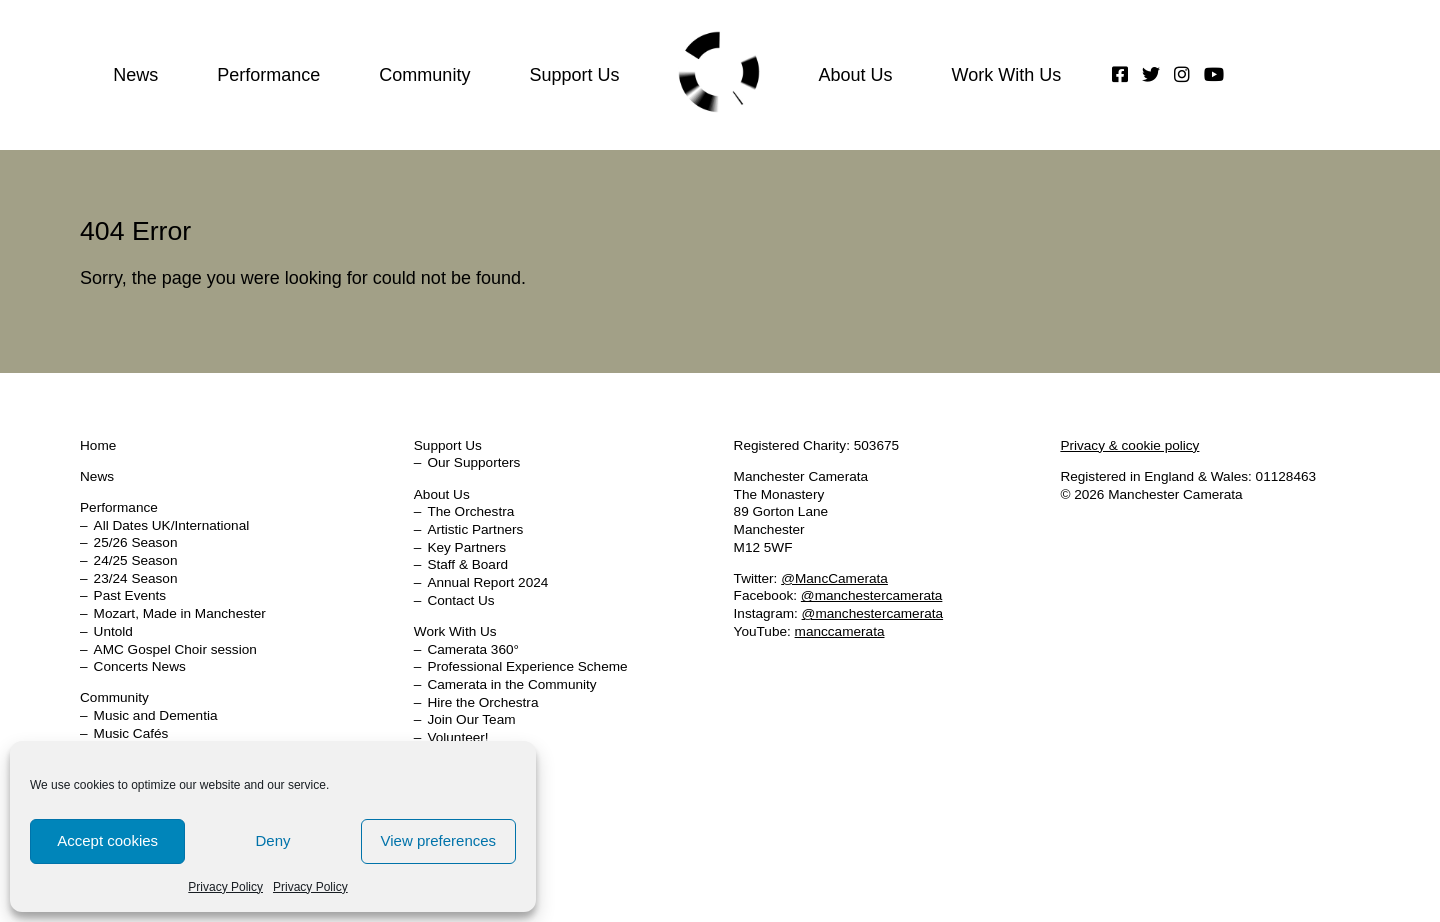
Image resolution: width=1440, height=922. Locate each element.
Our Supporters (473, 462)
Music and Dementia (156, 715)
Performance (268, 75)
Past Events (130, 595)
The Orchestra (470, 511)
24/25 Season (136, 560)
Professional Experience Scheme (527, 666)
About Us (855, 75)
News (135, 75)
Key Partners (466, 547)
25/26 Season (136, 542)
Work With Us (1006, 75)
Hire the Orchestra (482, 702)
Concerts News (140, 666)
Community (424, 75)
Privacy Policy (225, 887)
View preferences (439, 840)
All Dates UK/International (172, 525)
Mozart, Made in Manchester (180, 613)
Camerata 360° (473, 649)
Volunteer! (457, 737)
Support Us (574, 75)
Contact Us (460, 600)
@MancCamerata (834, 578)
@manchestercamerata (872, 595)
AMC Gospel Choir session (175, 649)
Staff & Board (467, 564)
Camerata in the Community (511, 684)
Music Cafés (131, 733)
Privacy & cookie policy (1129, 445)
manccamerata (840, 631)
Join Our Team (471, 719)
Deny (272, 840)
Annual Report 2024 (487, 582)
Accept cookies (107, 840)
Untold (113, 631)
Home (719, 72)
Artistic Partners (475, 529)
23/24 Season (136, 578)
